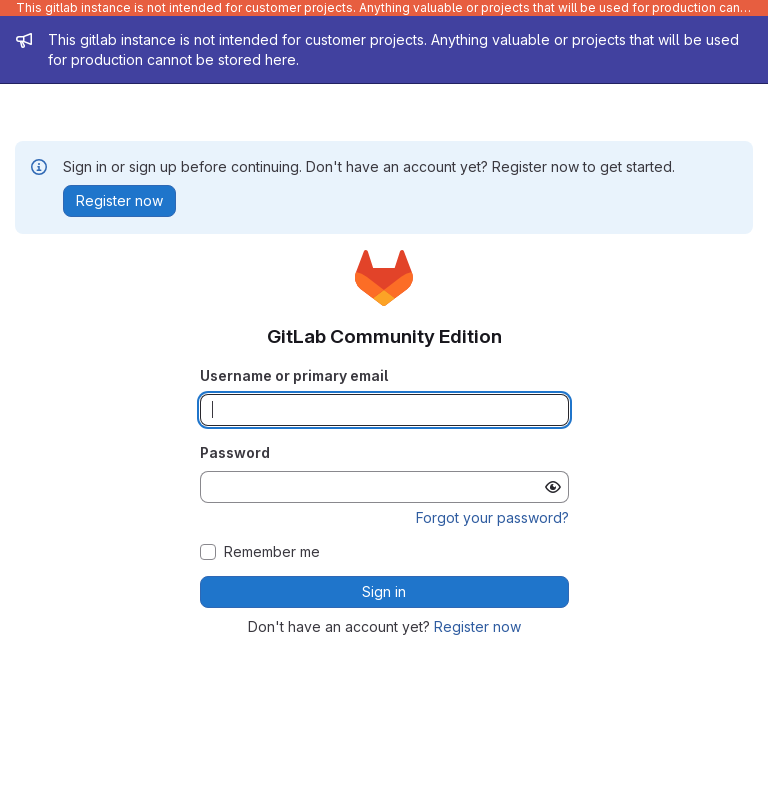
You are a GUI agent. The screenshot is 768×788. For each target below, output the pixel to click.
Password (235, 452)
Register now (477, 626)
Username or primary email (294, 375)
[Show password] (553, 487)
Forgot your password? (492, 517)
